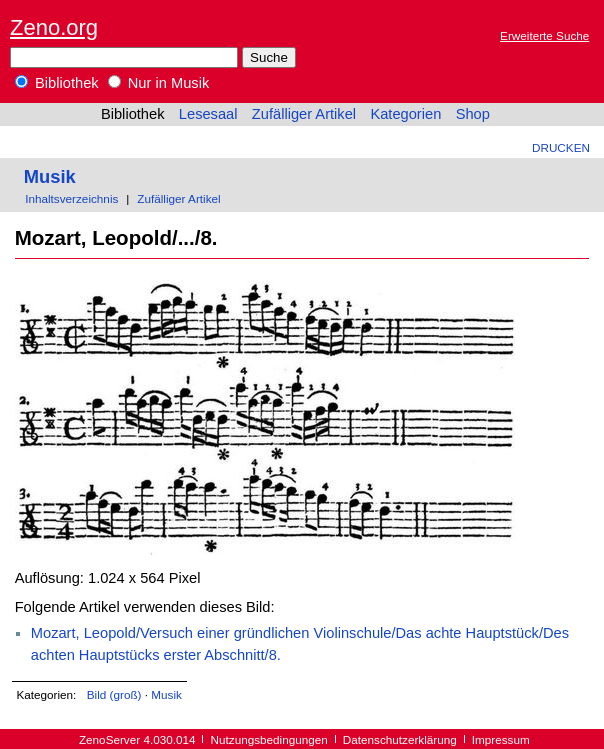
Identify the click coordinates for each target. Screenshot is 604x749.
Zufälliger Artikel (304, 114)
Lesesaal (208, 114)
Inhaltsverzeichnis (71, 198)
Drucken (561, 147)
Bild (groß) (114, 694)
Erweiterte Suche (544, 35)
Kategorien (405, 114)
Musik (50, 176)
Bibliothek (57, 83)
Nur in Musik (159, 83)
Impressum (501, 739)
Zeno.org (54, 27)
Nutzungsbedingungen (269, 739)
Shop (473, 114)
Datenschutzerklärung (400, 739)
